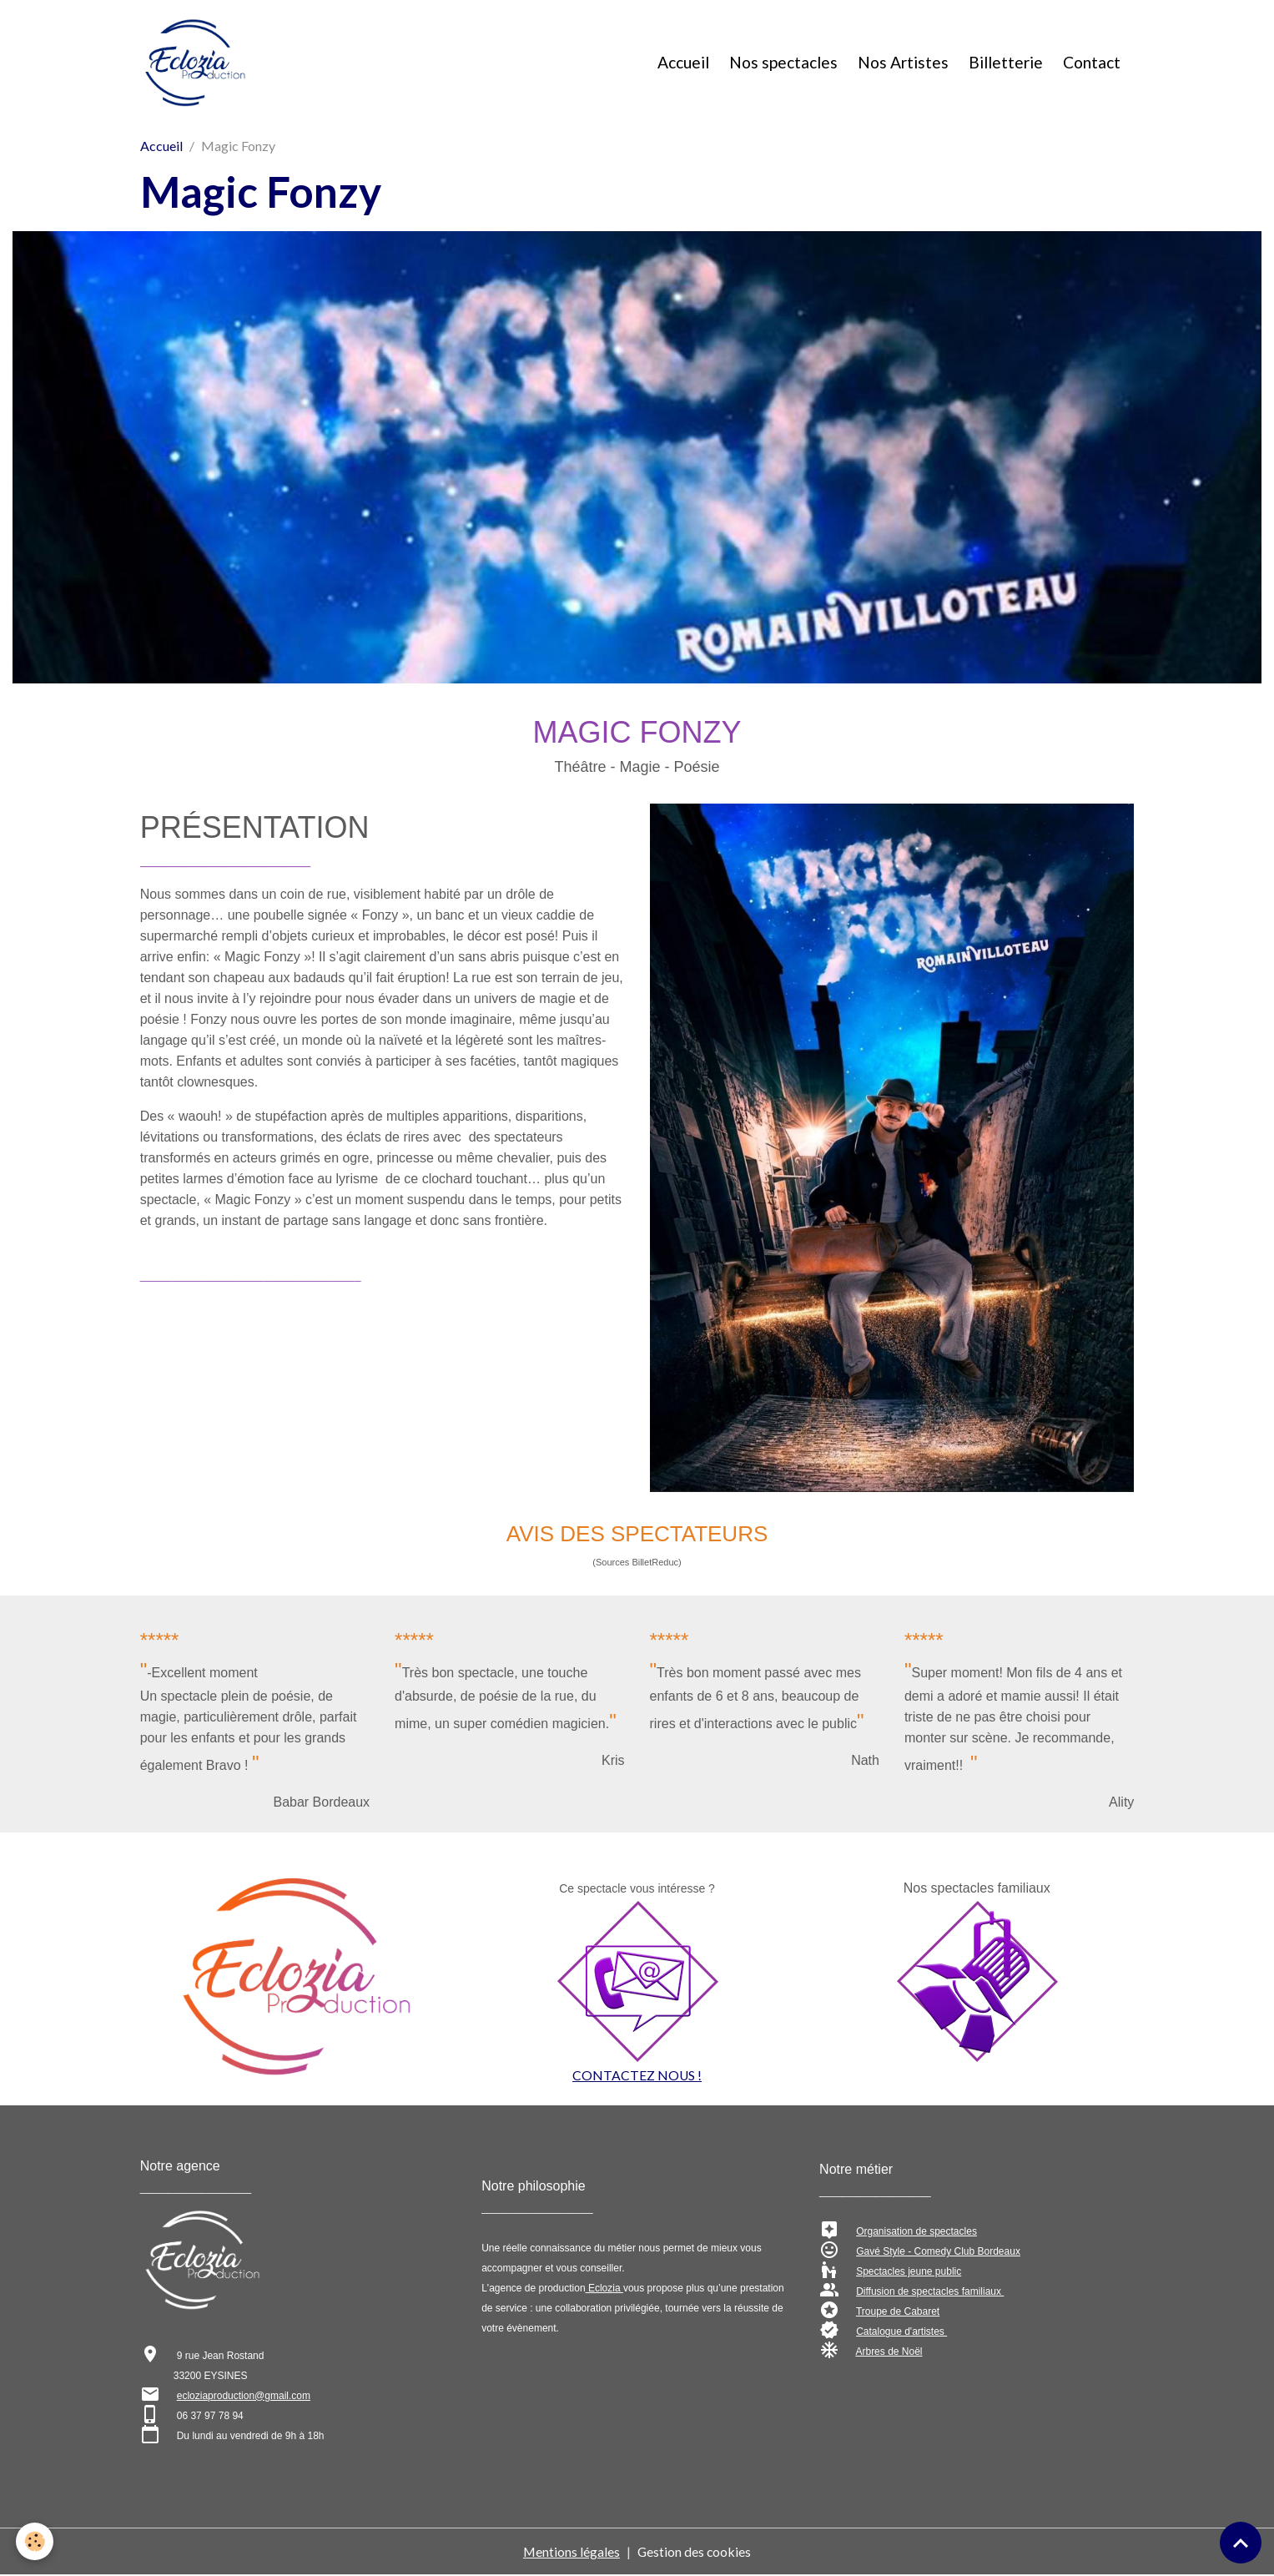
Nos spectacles (783, 63)
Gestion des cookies (695, 2552)
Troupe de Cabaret (897, 2313)
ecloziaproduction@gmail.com (243, 2396)
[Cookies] (35, 2541)
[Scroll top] (1240, 2542)
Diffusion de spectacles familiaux (930, 2293)
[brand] (199, 63)
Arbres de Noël (888, 2353)
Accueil (683, 63)
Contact (1091, 63)
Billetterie (1006, 63)
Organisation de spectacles (916, 2233)
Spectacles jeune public (908, 2273)
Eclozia (604, 2290)
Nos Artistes (903, 63)
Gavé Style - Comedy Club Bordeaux (938, 2253)
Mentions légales (571, 2552)
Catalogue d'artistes (901, 2333)
